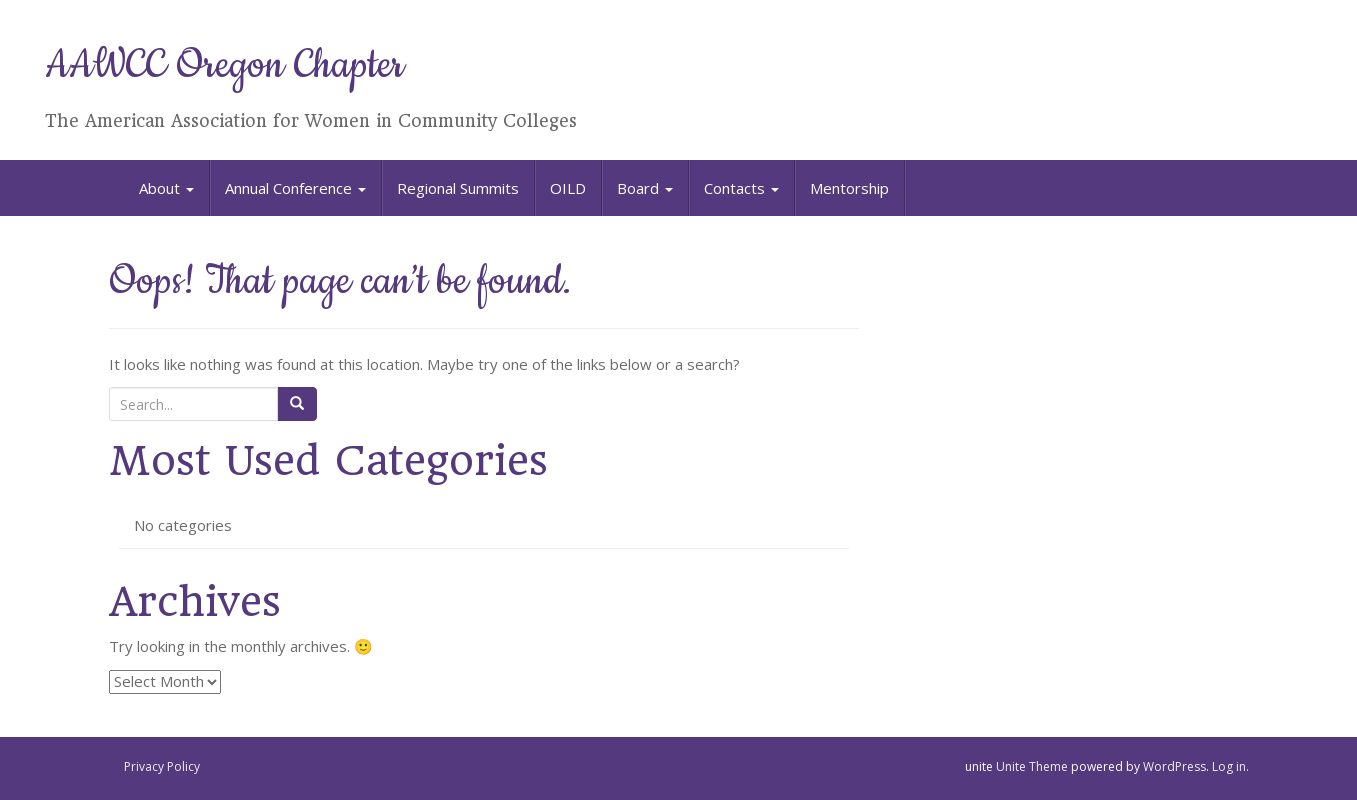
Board (645, 188)
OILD (568, 188)
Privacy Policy (162, 766)
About (166, 188)
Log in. (1230, 766)
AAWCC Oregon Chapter (224, 65)
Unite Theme (1032, 766)
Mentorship (849, 188)
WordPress (1174, 766)
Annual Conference (295, 188)
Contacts (741, 188)
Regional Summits (458, 188)
